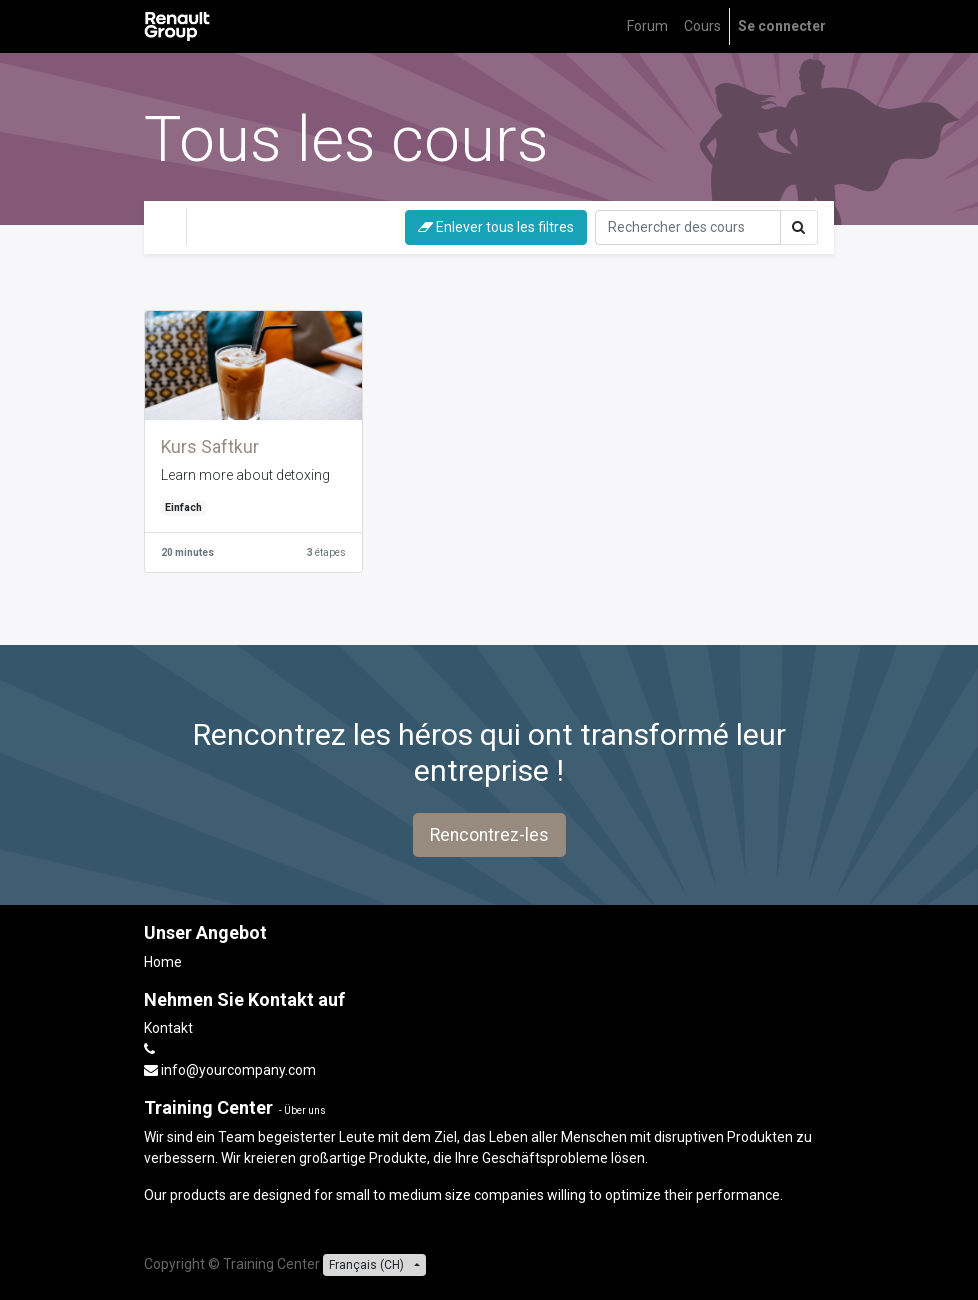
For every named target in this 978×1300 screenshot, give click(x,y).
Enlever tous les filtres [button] (496, 227)
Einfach (183, 507)
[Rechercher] (688, 227)
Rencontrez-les (489, 835)
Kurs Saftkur (210, 447)
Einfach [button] (323, 227)
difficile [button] (233, 227)
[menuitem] (647, 26)
